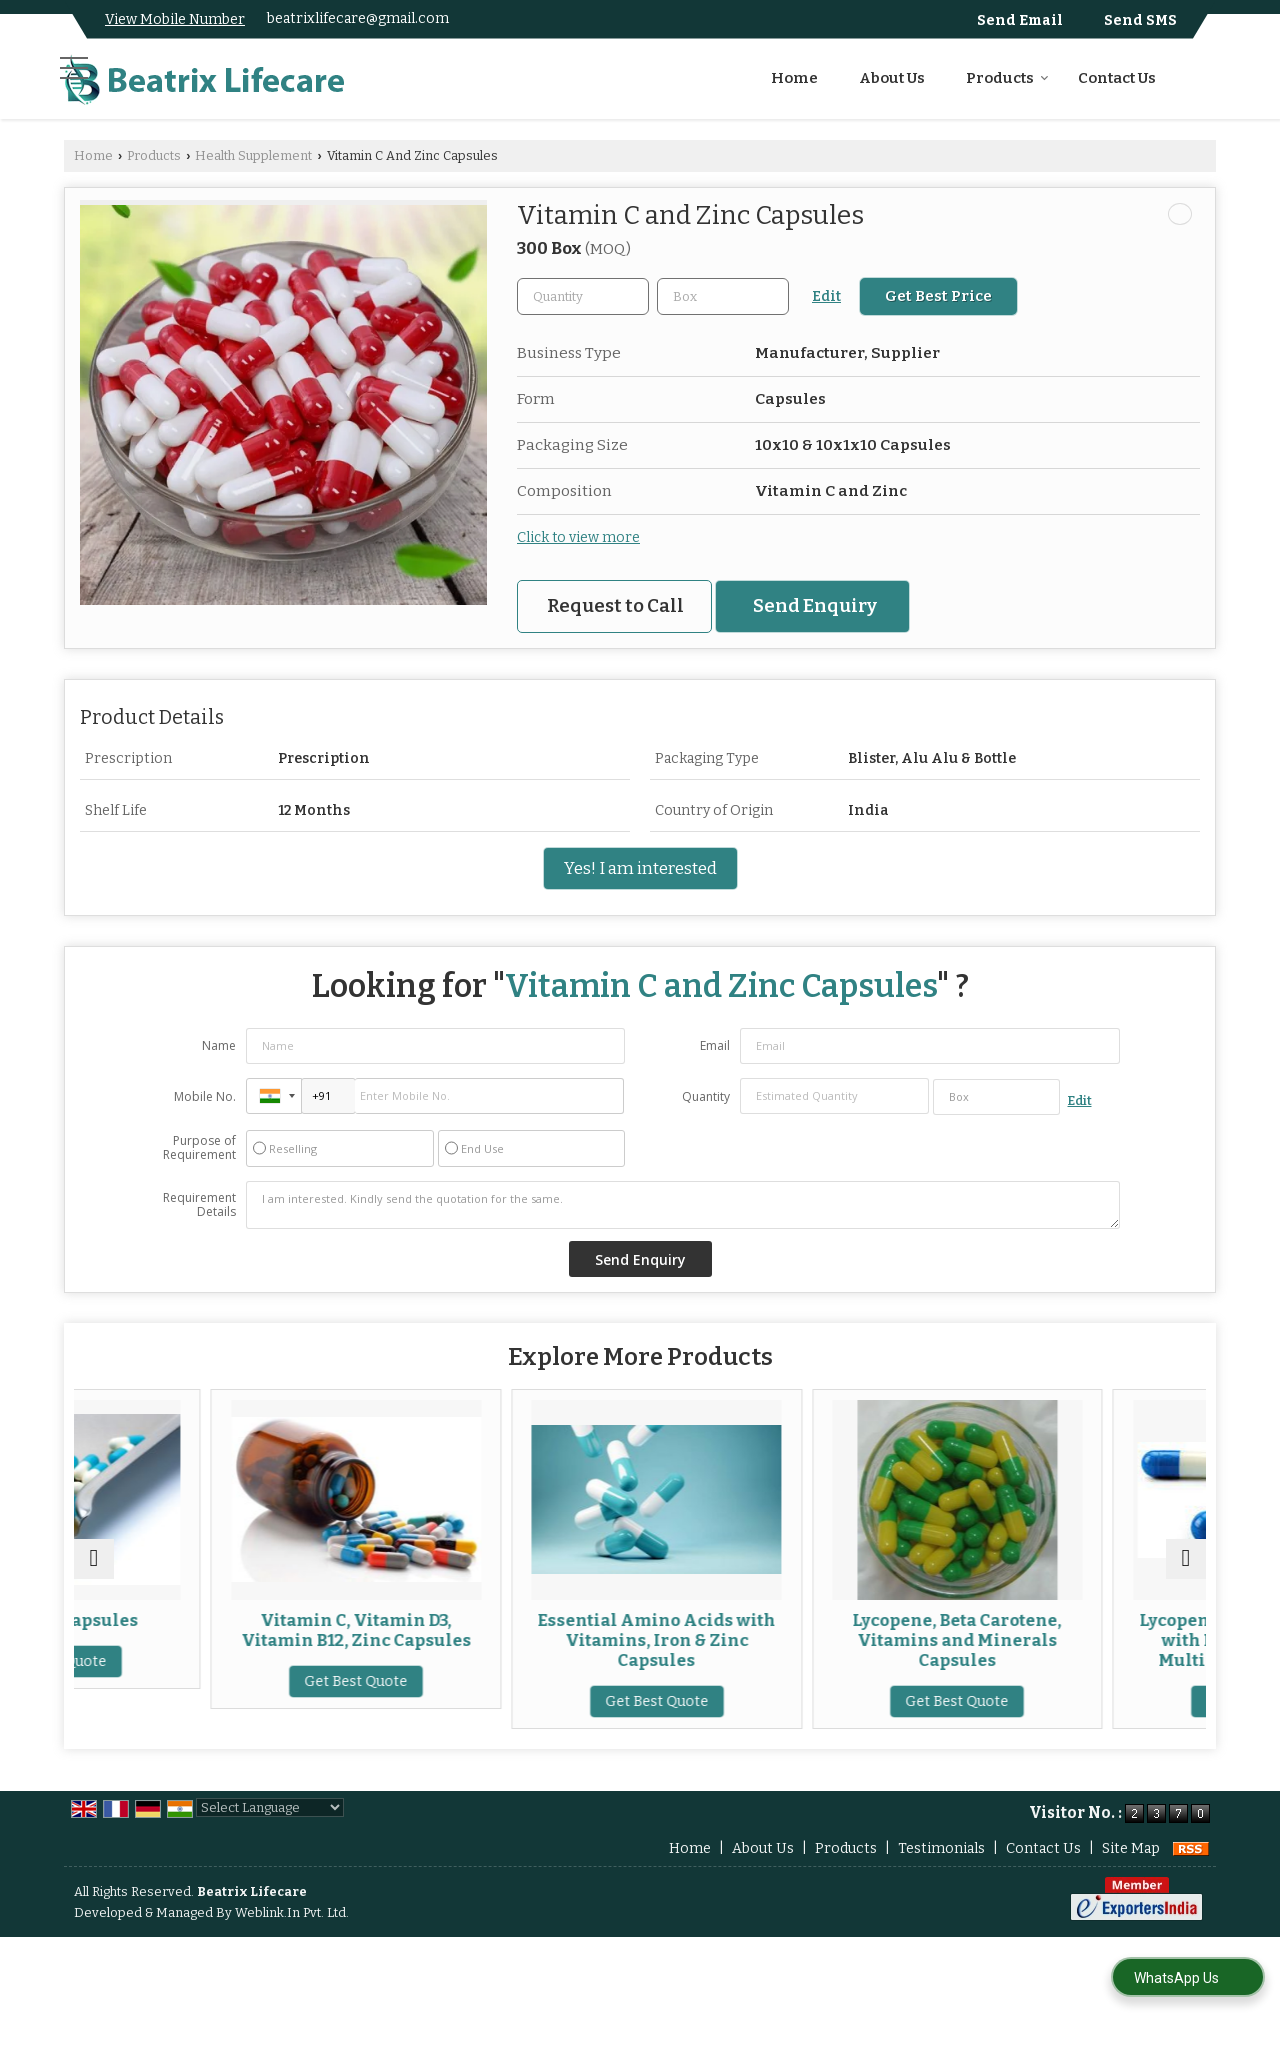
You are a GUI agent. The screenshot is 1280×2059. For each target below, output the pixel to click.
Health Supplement (253, 155)
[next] (1186, 1569)
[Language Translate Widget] (270, 1827)
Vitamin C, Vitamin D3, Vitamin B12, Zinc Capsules (470, 1630)
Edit (826, 296)
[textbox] (723, 296)
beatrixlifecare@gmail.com (358, 18)
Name (219, 1045)
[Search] (1203, 75)
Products (1007, 78)
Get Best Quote (184, 1661)
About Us (892, 78)
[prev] (94, 1569)
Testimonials (941, 1868)
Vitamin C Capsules (184, 1620)
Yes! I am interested (640, 868)
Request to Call (615, 606)
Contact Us (1117, 78)
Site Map (1131, 1868)
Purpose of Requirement (199, 1148)
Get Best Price (938, 296)
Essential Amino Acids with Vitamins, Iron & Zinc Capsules (756, 1640)
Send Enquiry (815, 606)
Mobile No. (205, 1096)
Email (715, 1045)
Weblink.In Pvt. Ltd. (292, 1932)
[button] (175, 19)
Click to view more (578, 537)
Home (794, 78)
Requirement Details (199, 1205)
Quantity (706, 1096)
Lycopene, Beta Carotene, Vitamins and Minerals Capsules (1041, 1640)
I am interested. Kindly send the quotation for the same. (683, 1205)
